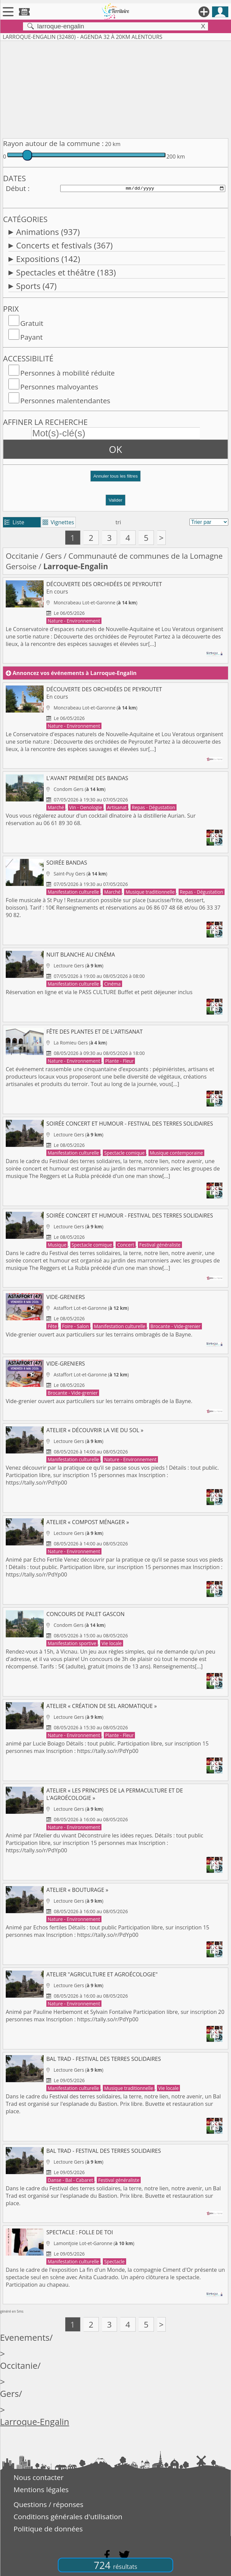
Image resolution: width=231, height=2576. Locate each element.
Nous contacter (39, 2477)
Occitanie (22, 556)
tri (118, 522)
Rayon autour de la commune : (53, 143)
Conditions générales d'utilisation (68, 2516)
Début (16, 188)
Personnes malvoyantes (59, 386)
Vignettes (58, 522)
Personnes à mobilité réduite (67, 373)
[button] (115, 479)
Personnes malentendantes (65, 400)
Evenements (25, 2337)
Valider (115, 500)
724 (115, 2565)
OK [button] (115, 449)
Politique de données (48, 2528)
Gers (53, 556)
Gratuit (31, 323)
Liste (14, 522)
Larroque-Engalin (34, 2422)
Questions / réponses (48, 2504)
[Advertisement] (115, 88)
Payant (31, 337)
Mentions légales (41, 2489)
